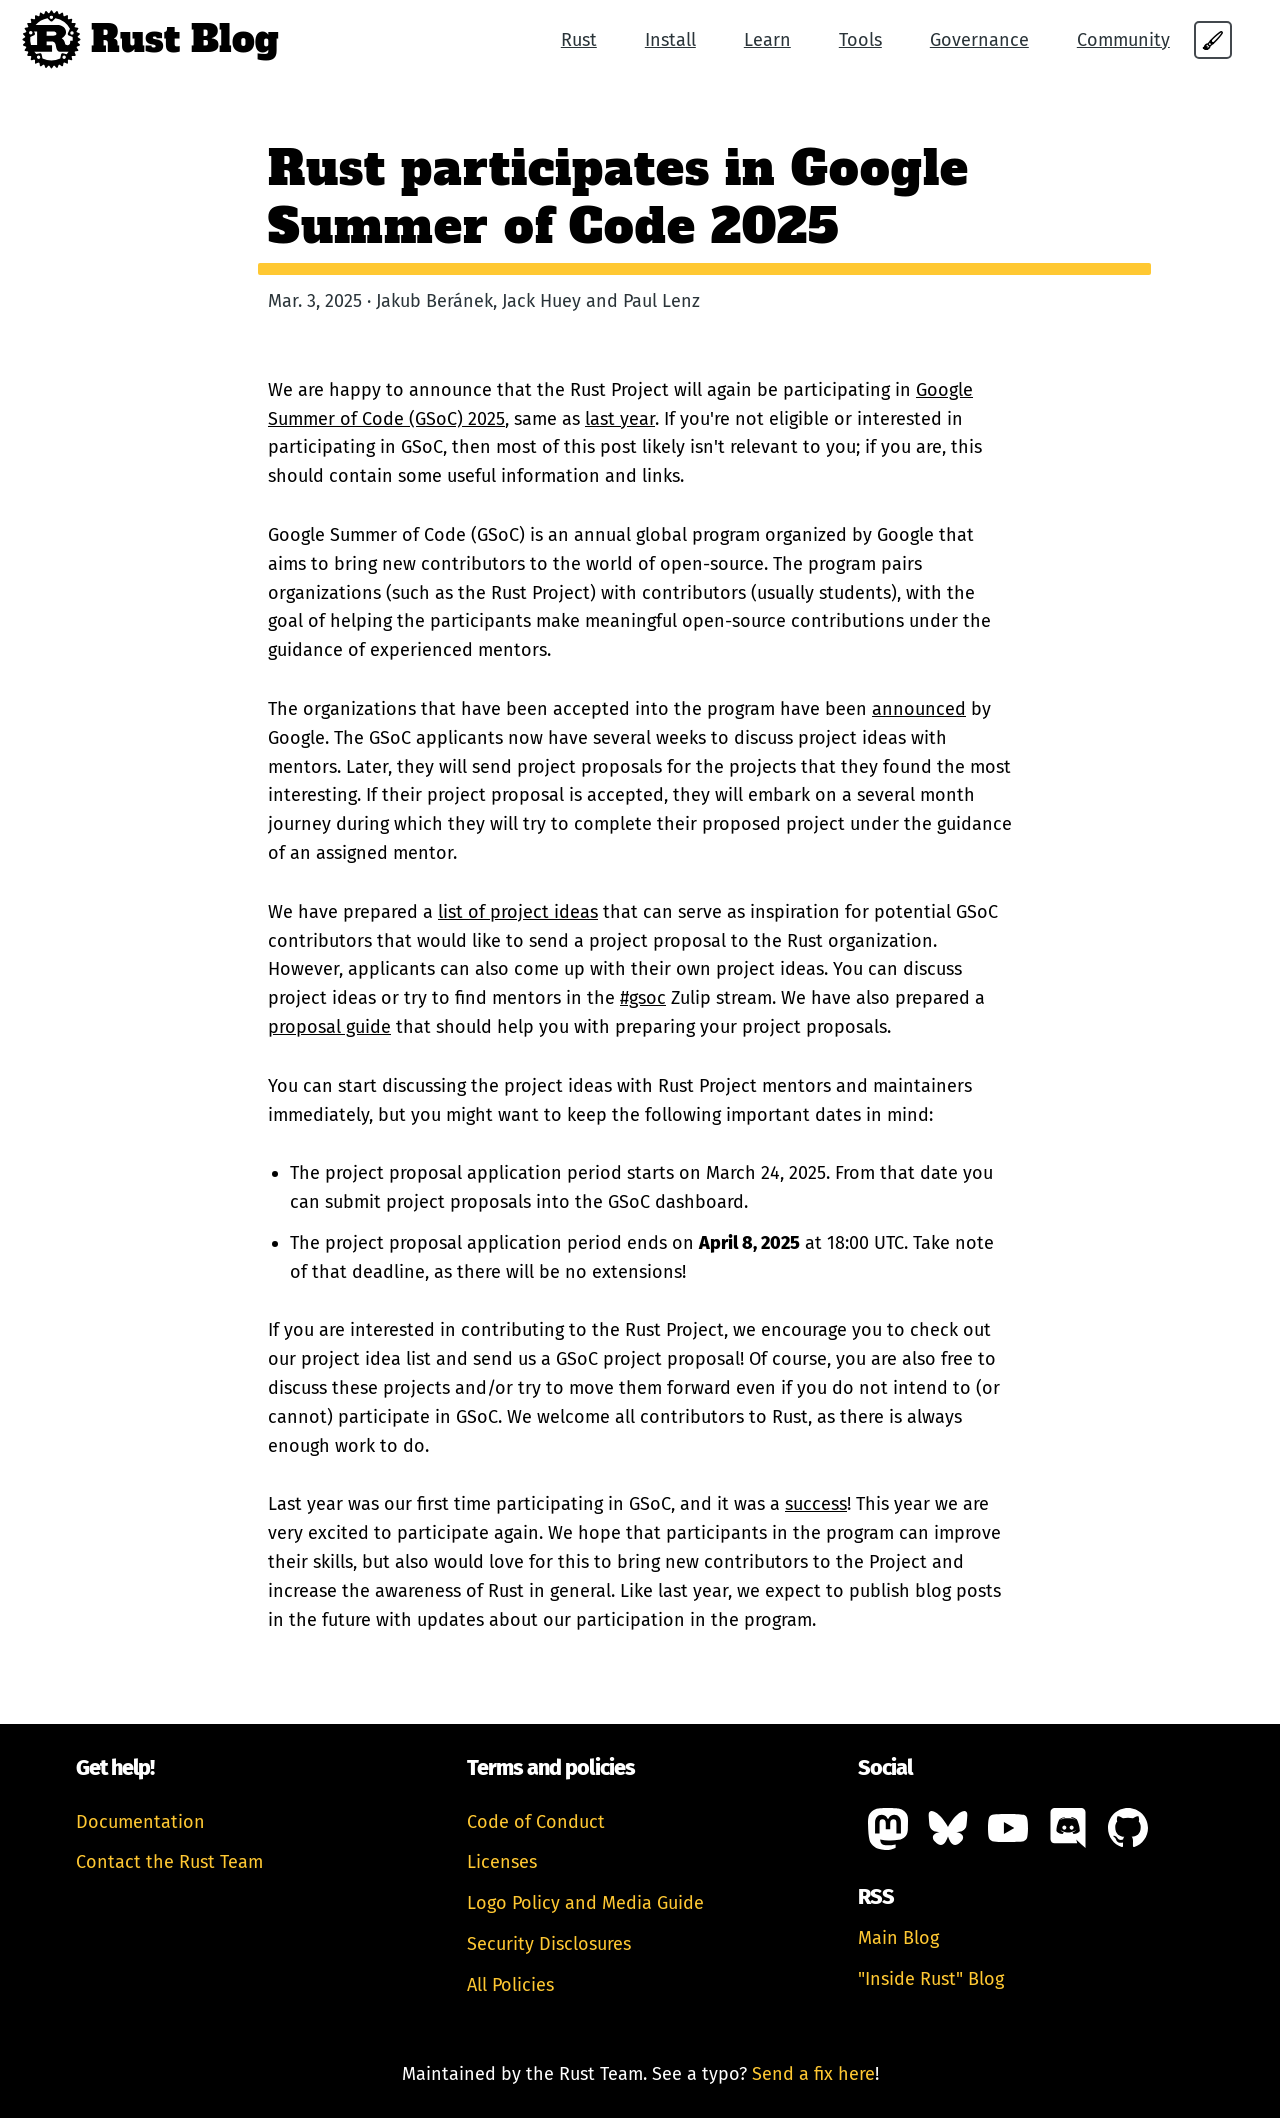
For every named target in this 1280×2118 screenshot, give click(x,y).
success (816, 1504)
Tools (860, 40)
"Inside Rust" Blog (931, 1979)
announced (919, 709)
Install (670, 40)
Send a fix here (813, 2074)
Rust (579, 40)
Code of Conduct (536, 1822)
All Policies (510, 1985)
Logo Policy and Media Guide (585, 1903)
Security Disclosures (549, 1944)
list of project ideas (518, 912)
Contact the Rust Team (169, 1862)
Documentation (140, 1822)
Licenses (502, 1862)
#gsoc (643, 998)
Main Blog (898, 1938)
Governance (979, 40)
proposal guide (329, 1027)
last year (620, 419)
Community (1123, 40)
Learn (767, 40)
